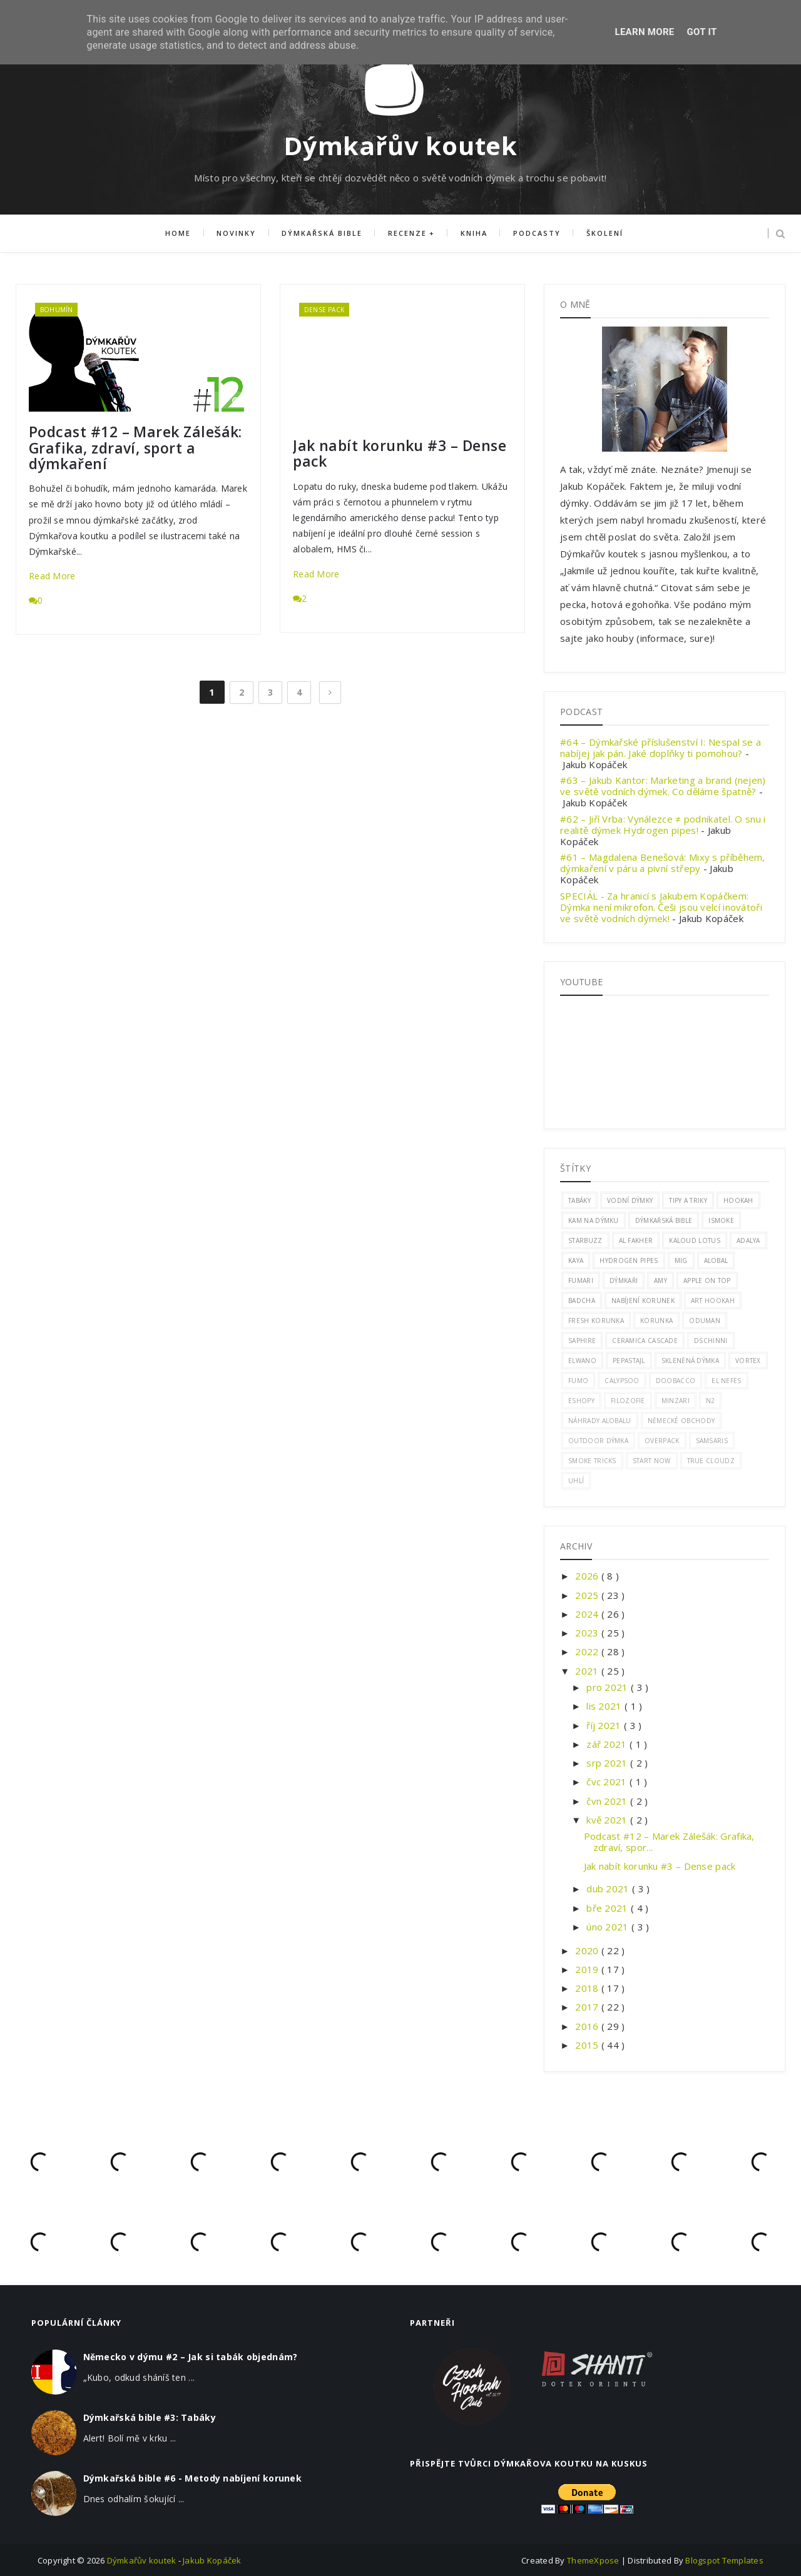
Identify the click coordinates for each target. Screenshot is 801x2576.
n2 (710, 1400)
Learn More (644, 32)
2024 (588, 1614)
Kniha (473, 233)
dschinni (710, 1340)
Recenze (407, 233)
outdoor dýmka (598, 1440)
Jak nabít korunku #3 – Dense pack (399, 454)
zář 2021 (608, 1744)
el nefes (726, 1380)
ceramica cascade (645, 1340)
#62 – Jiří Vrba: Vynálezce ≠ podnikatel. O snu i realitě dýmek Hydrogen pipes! (662, 824)
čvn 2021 (608, 1801)
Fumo (578, 1380)
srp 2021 (608, 1763)
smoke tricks (592, 1460)
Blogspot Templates (724, 2560)
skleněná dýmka (690, 1360)
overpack (662, 1440)
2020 (588, 1950)
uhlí (576, 1480)
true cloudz (711, 1460)
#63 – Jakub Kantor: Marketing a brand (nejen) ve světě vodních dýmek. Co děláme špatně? (663, 786)
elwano (582, 1360)
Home (179, 233)
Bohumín (56, 309)
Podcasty (535, 233)
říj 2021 (605, 1725)
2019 (588, 1969)
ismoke (721, 1220)
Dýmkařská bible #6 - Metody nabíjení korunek (192, 2478)
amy (660, 1280)
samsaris (712, 1440)
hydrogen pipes (628, 1260)
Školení (603, 233)
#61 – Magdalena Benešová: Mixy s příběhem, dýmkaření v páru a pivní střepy (662, 863)
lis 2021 (605, 1706)
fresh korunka (596, 1320)
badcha (581, 1300)
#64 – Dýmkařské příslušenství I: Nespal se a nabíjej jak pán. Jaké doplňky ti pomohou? (660, 747)
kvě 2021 (608, 1819)
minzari (675, 1400)
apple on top (707, 1280)
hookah (738, 1200)
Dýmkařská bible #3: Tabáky (149, 2417)
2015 (588, 2045)
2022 (588, 1651)
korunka (656, 1320)
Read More (52, 576)
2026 (588, 1575)
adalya (748, 1240)
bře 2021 (608, 1908)
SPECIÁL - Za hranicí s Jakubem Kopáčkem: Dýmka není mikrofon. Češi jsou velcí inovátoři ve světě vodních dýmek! (661, 907)
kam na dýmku (593, 1220)
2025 (588, 1595)
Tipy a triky (688, 1200)
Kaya (575, 1260)
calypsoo (622, 1380)
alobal (716, 1260)
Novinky (237, 233)
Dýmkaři (624, 1280)
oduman (704, 1320)
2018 (588, 1988)
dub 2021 (609, 1888)
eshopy (581, 1400)
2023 (588, 1632)
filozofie (628, 1400)
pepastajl (629, 1360)
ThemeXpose (594, 2560)
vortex (748, 1360)
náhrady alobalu (599, 1420)
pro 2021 (608, 1687)
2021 (588, 1671)
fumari (580, 1280)
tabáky (579, 1200)
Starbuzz (585, 1240)
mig (681, 1260)
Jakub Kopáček (212, 2560)
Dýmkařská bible (322, 233)
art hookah (713, 1300)
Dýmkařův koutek (400, 145)
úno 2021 (608, 1926)
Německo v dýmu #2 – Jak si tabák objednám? (190, 2357)
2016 (588, 2026)
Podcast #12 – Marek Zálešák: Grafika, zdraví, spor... (669, 1841)
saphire (582, 1340)
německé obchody (681, 1420)
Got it (702, 32)
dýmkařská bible (664, 1220)
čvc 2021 (608, 1781)
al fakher (636, 1240)
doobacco (675, 1380)
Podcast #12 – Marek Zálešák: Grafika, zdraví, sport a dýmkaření (135, 448)
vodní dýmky (630, 1200)
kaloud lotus (694, 1240)
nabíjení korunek (643, 1300)
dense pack (324, 309)
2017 (588, 2006)
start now (652, 1460)
